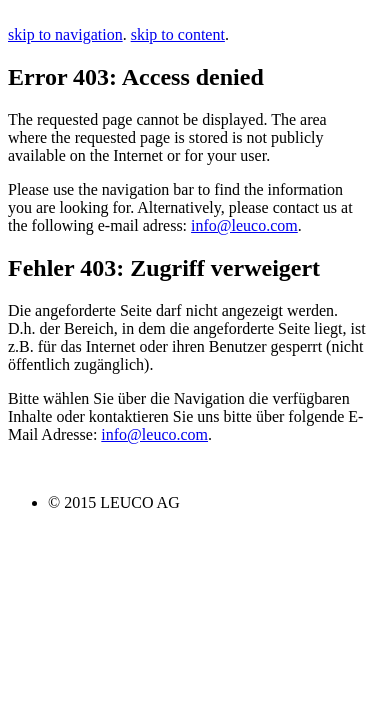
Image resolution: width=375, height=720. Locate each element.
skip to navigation (65, 34)
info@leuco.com (244, 225)
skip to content (178, 34)
